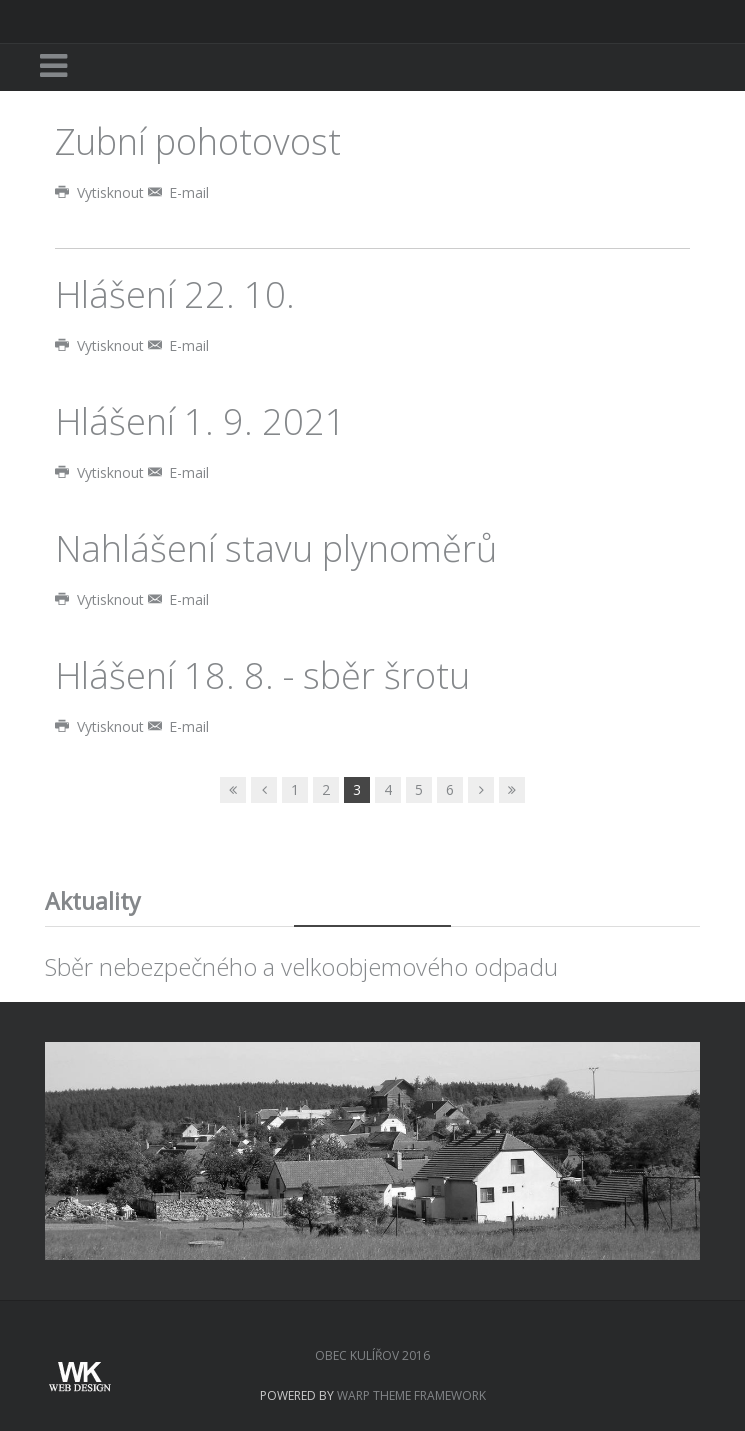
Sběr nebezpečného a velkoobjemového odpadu (301, 966)
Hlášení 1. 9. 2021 (200, 421)
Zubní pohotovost (198, 141)
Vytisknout (101, 192)
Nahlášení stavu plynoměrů (276, 548)
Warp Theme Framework (411, 1395)
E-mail (179, 192)
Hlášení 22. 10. (175, 294)
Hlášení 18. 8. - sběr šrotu (262, 675)
